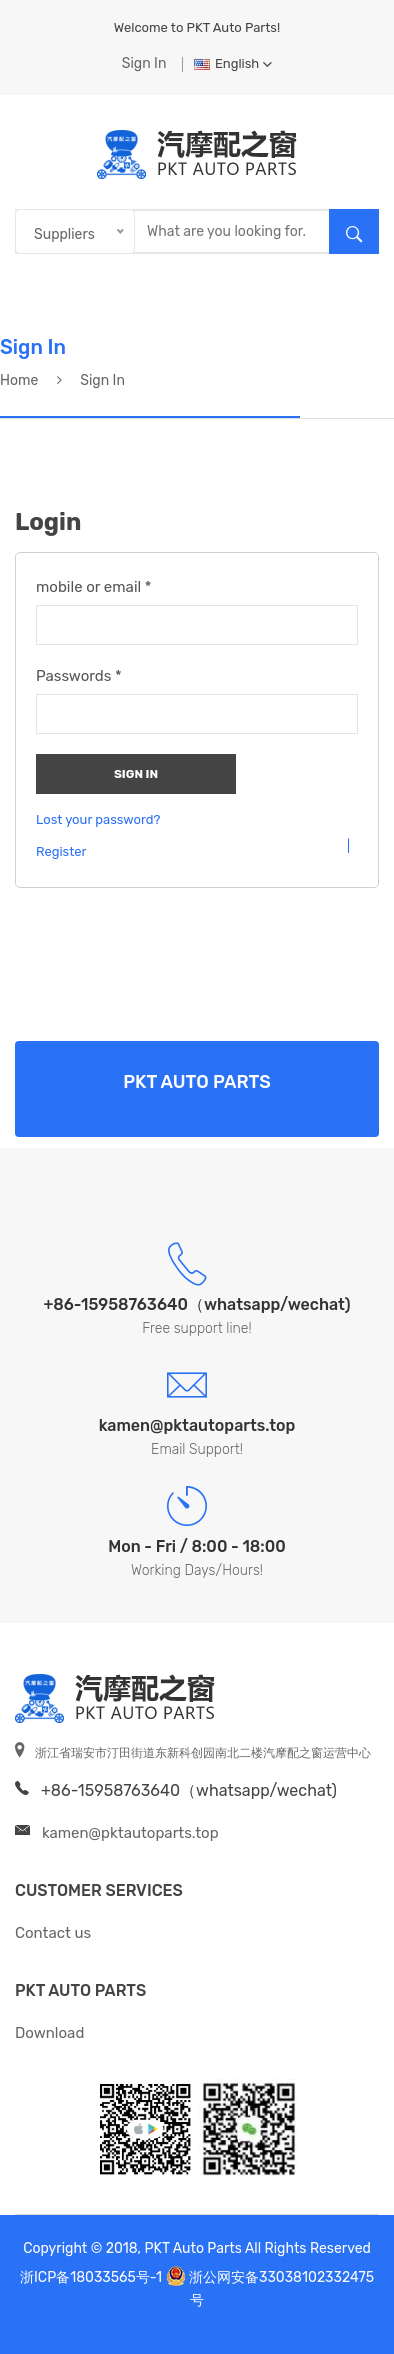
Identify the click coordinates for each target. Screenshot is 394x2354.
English (233, 63)
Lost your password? (98, 820)
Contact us (53, 1933)
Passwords (79, 676)
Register (61, 852)
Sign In (144, 63)
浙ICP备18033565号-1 (91, 2277)
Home (19, 380)
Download (49, 2033)
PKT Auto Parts (80, 1990)
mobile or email (94, 587)
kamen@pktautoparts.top (130, 1833)
